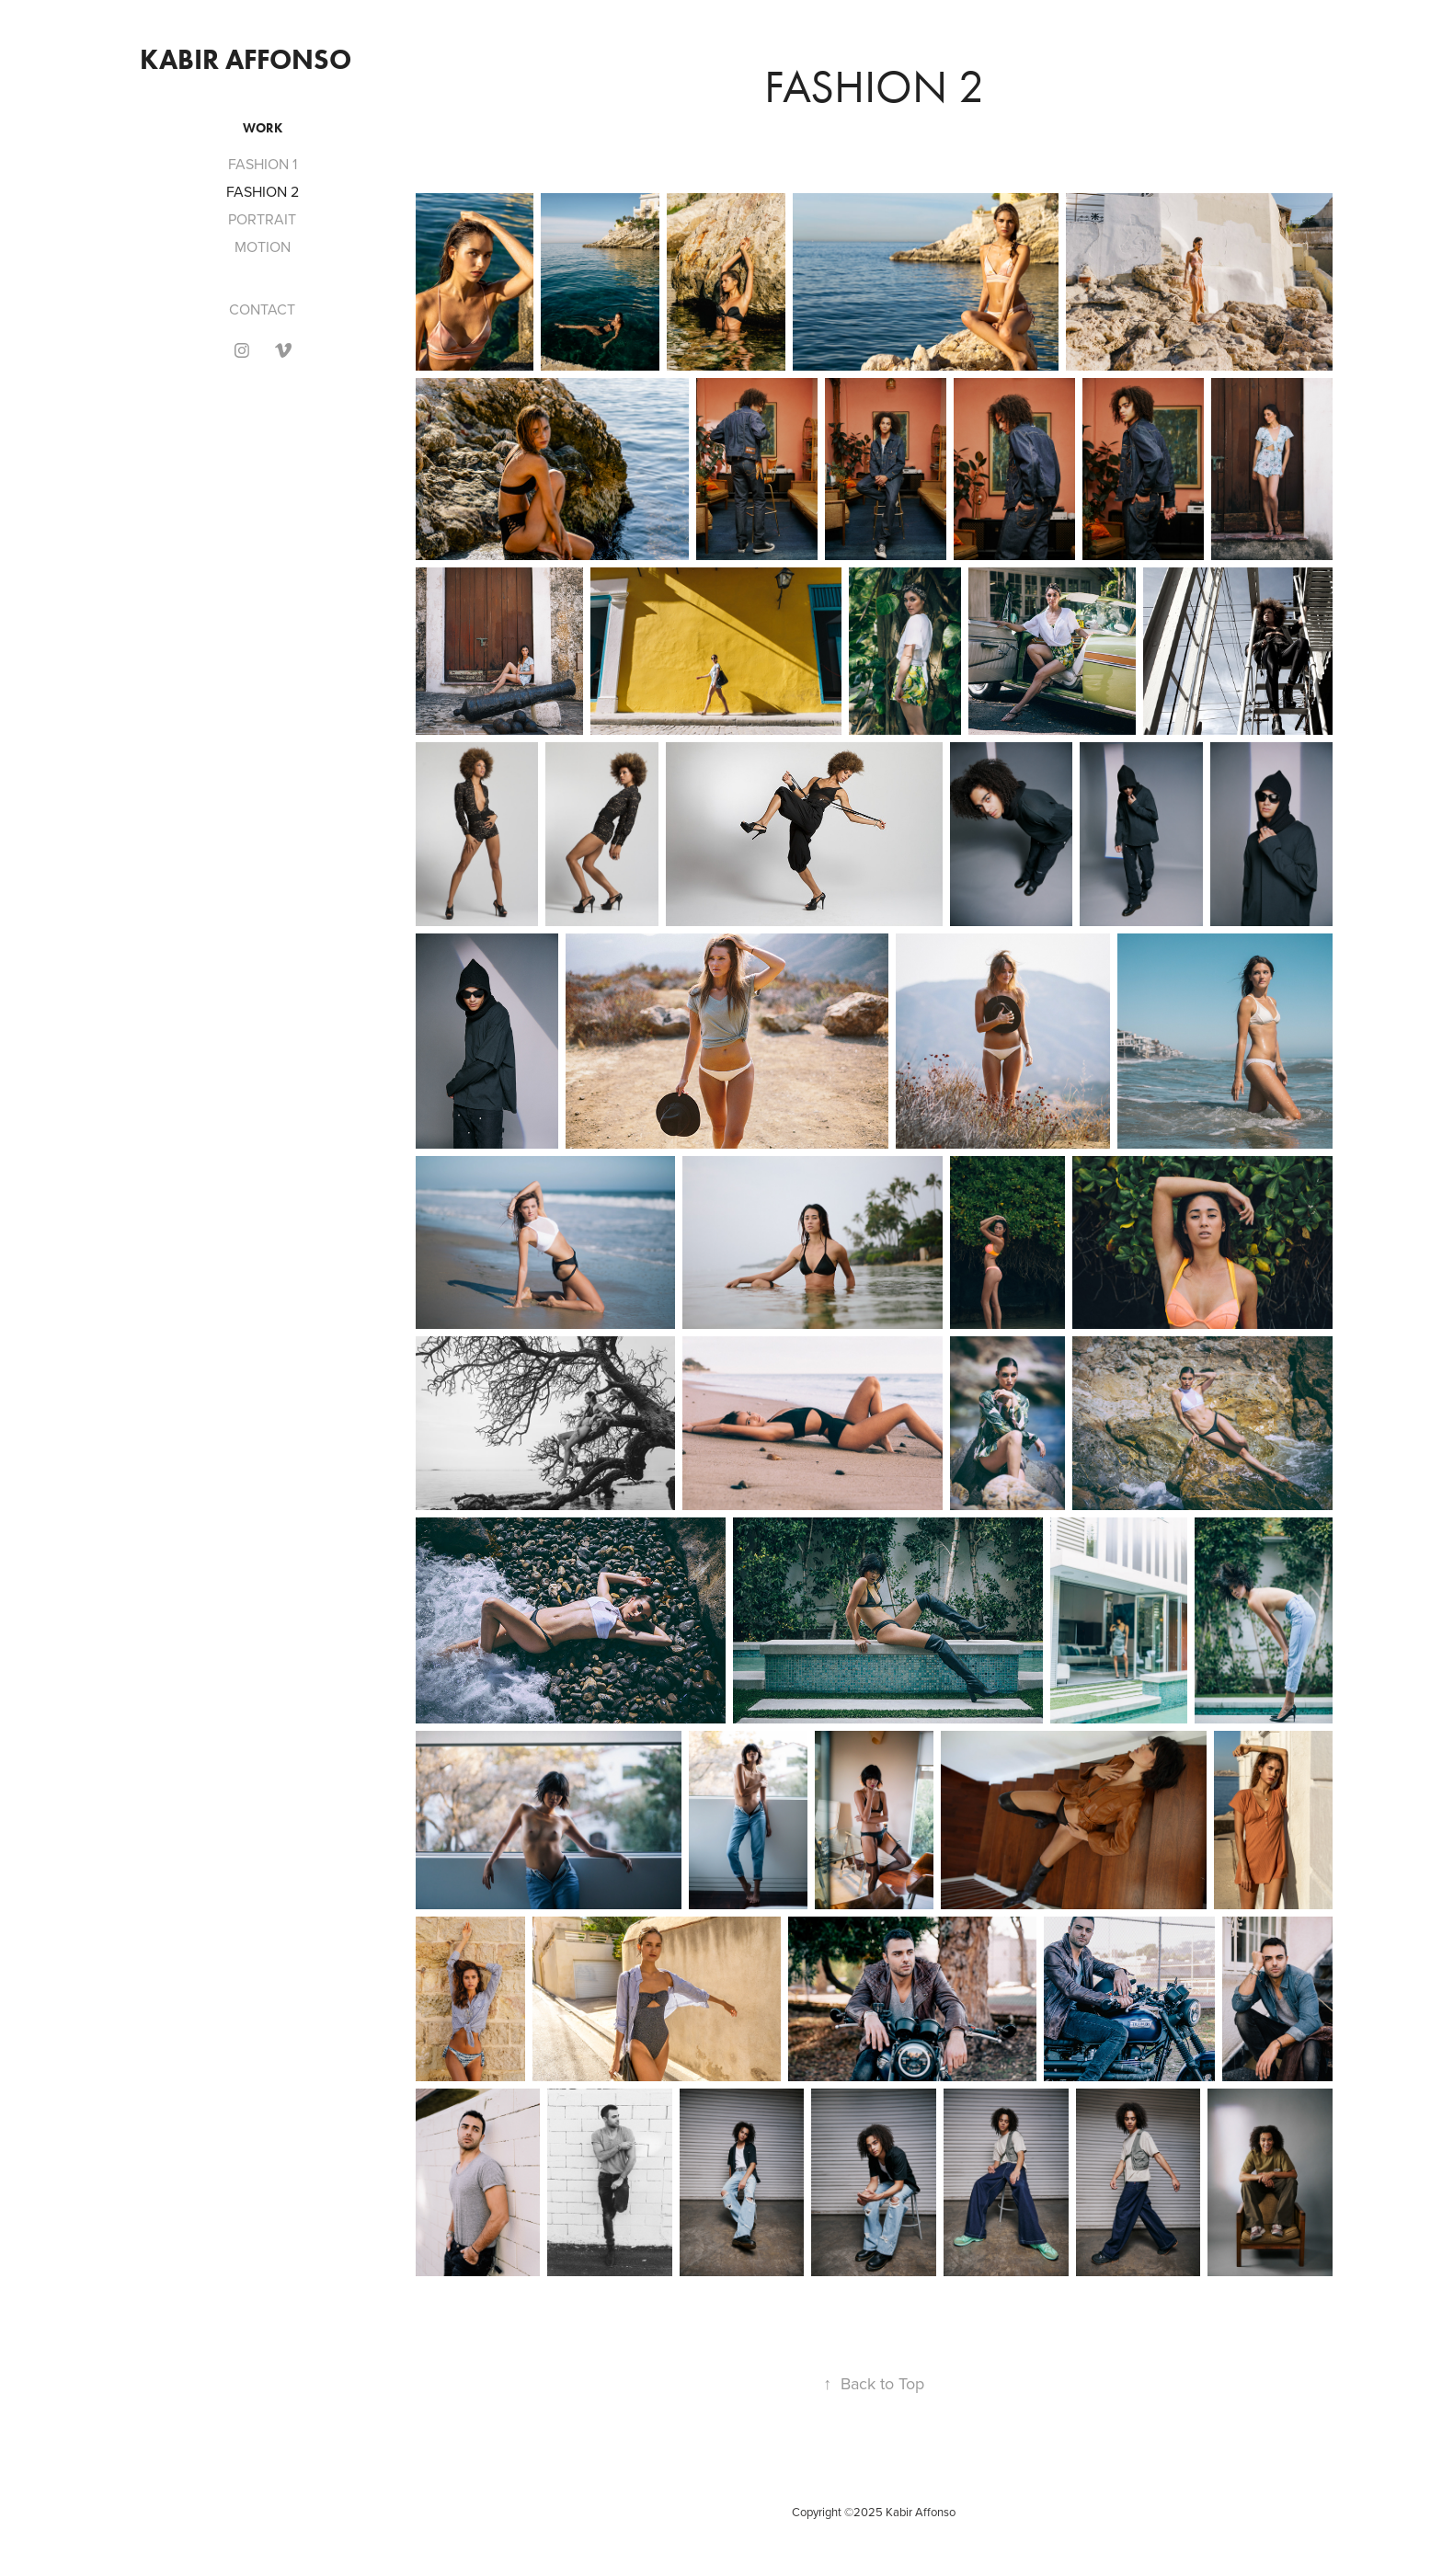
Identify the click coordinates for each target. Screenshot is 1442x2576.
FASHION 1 (262, 164)
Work (262, 128)
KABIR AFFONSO (245, 59)
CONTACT (262, 309)
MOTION (263, 246)
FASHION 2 (262, 191)
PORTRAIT (262, 219)
